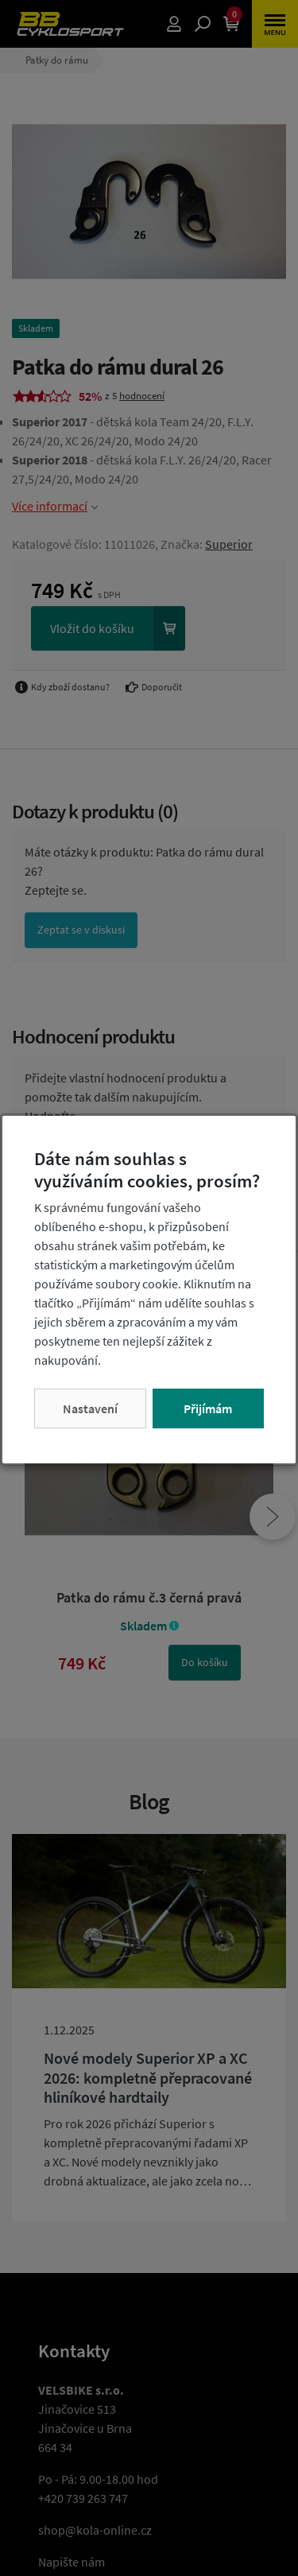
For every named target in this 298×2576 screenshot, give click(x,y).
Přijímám (208, 1408)
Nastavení (90, 1408)
